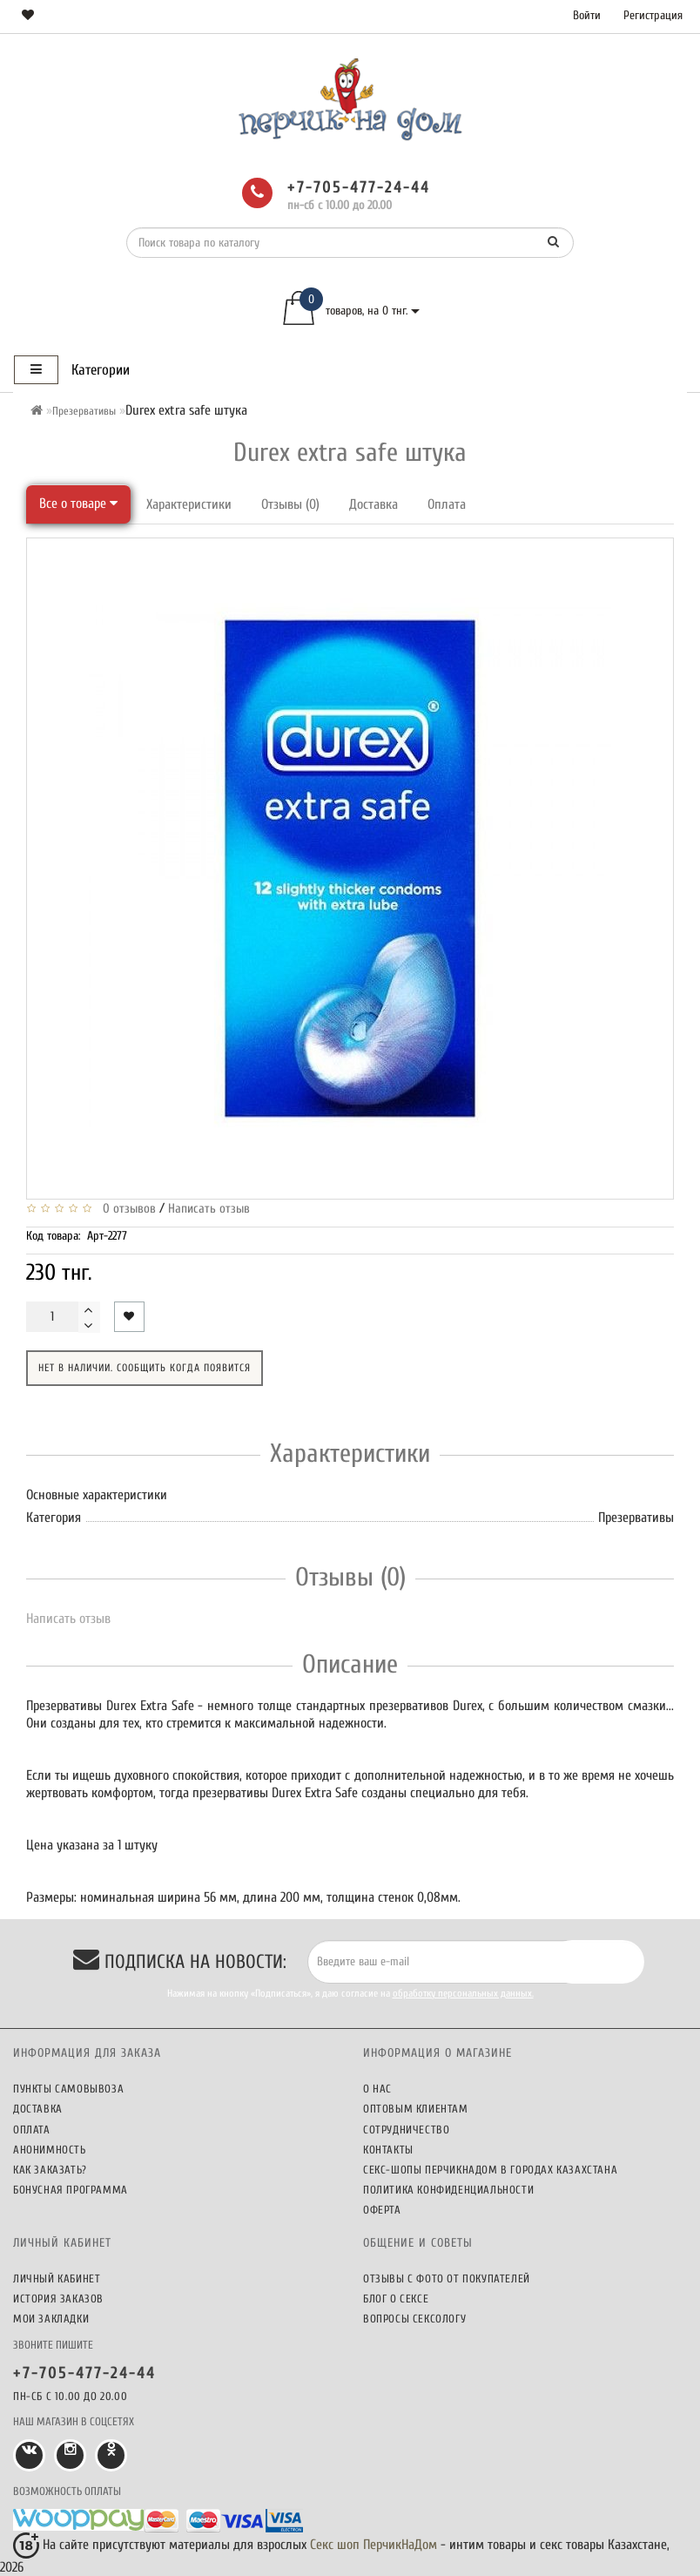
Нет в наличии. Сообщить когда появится (144, 1368)
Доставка (373, 504)
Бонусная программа (70, 2189)
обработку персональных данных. (463, 1993)
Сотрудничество (406, 2129)
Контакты (388, 2149)
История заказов (58, 2298)
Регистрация (653, 15)
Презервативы (84, 410)
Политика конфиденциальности (448, 2189)
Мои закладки (51, 2318)
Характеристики (189, 504)
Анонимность (49, 2149)
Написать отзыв (209, 1208)
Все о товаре (78, 503)
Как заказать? (50, 2169)
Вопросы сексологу (414, 2318)
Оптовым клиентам (415, 2108)
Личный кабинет (56, 2278)
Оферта (382, 2209)
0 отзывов (126, 1208)
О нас (377, 2088)
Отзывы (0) (290, 504)
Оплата (446, 504)
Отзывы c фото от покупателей (446, 2278)
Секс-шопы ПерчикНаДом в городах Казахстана (490, 2169)
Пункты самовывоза (68, 2088)
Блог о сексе (395, 2298)
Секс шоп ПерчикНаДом (373, 2544)
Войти (587, 15)
